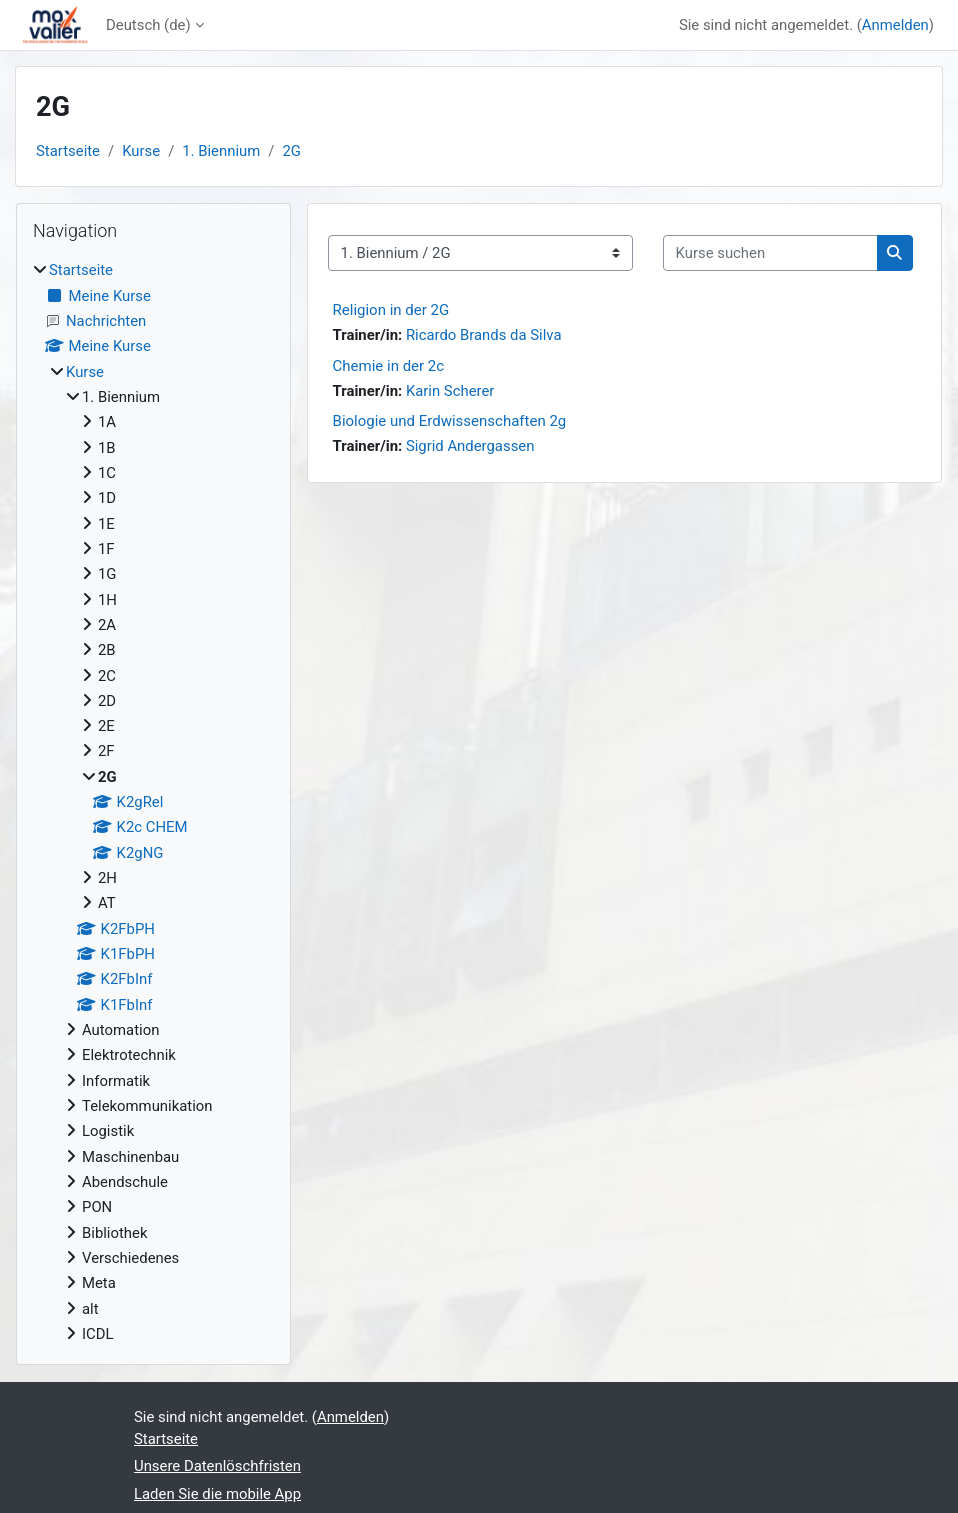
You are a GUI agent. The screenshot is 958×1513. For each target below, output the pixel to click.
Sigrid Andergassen (470, 446)
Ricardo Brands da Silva (484, 335)
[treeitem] (153, 802)
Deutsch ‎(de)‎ (148, 25)
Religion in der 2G (391, 310)
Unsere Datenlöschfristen (217, 1466)
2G (291, 151)
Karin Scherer (450, 391)
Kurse (141, 151)
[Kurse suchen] (770, 253)
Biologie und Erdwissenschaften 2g (450, 421)
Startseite (68, 151)
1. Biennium (221, 151)
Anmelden (895, 25)
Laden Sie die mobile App (217, 1494)
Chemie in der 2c (389, 366)
